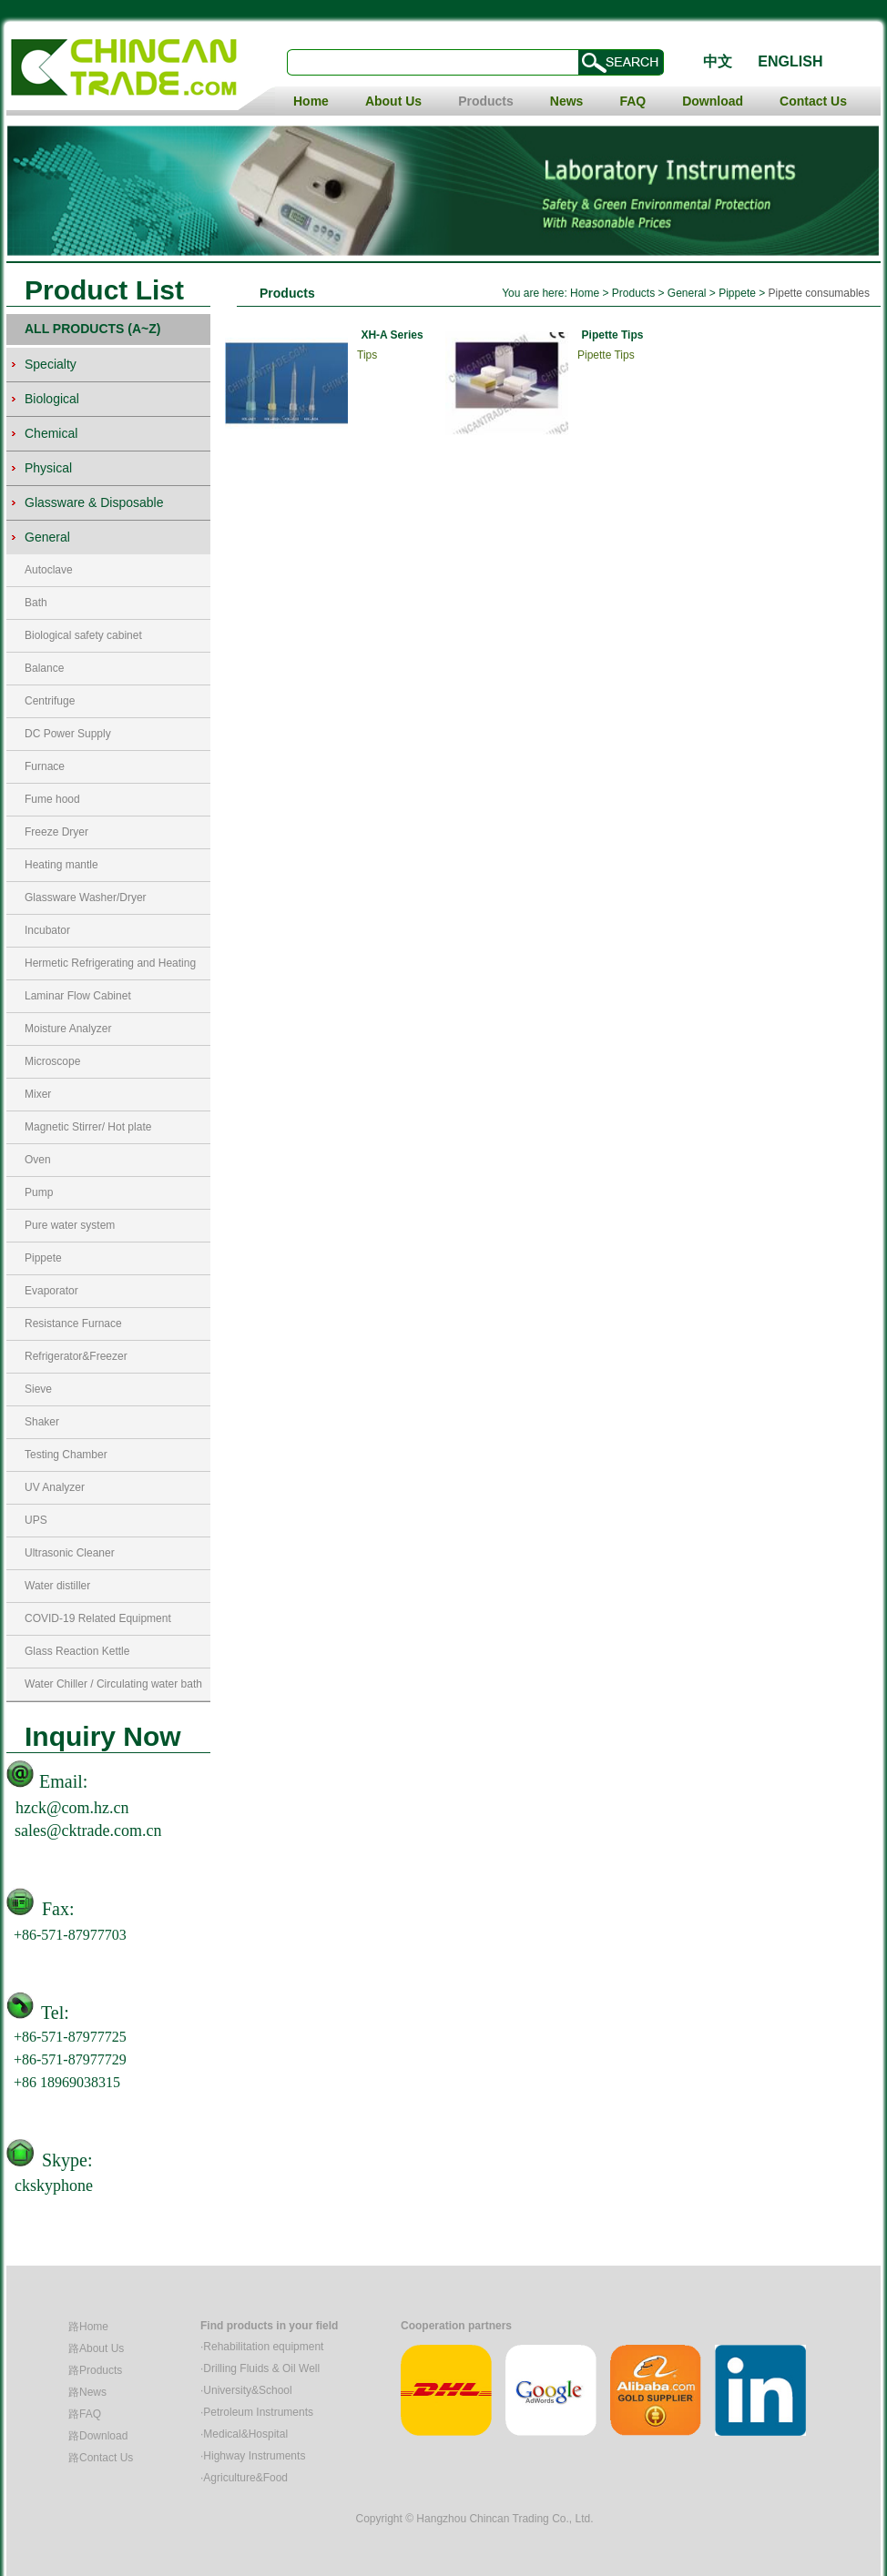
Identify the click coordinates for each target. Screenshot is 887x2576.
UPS (36, 1520)
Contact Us (813, 101)
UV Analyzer (55, 1487)
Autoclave (49, 569)
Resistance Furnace (73, 1323)
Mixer (38, 1094)
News (567, 101)
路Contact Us (100, 2457)
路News (87, 2392)
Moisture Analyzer (68, 1028)
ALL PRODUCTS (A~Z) (92, 328)
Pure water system (70, 1225)
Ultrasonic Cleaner (70, 1553)
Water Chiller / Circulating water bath (113, 1684)
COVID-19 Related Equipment (98, 1618)
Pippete (43, 1258)
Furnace (45, 766)
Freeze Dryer (56, 832)
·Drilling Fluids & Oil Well (260, 2368)
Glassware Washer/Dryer (86, 897)
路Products (95, 2370)
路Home (88, 2326)
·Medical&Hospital (244, 2434)
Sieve (38, 1389)
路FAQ (84, 2414)
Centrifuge (50, 701)
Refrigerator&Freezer (76, 1356)
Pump (39, 1192)
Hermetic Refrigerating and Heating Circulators (110, 968)
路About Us (96, 2348)
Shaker (42, 1421)
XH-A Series (392, 335)
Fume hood (52, 799)
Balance (44, 668)
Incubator (47, 930)
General (688, 293)
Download (712, 101)
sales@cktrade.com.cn (88, 1830)
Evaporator (51, 1290)
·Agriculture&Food (244, 2477)
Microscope (52, 1061)
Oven (38, 1159)
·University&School (246, 2390)
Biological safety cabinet (83, 635)
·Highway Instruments (252, 2455)
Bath (36, 602)
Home (311, 101)
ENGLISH (790, 61)
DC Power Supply (68, 733)
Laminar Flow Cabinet (78, 995)
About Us (393, 101)
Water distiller (57, 1585)
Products (486, 101)
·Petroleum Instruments (256, 2412)
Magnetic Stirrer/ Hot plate (88, 1127)
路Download (97, 2435)
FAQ (632, 101)
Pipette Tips (613, 335)
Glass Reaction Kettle (77, 1651)
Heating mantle (61, 864)
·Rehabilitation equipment (261, 2346)
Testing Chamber (66, 1454)
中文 (717, 61)
